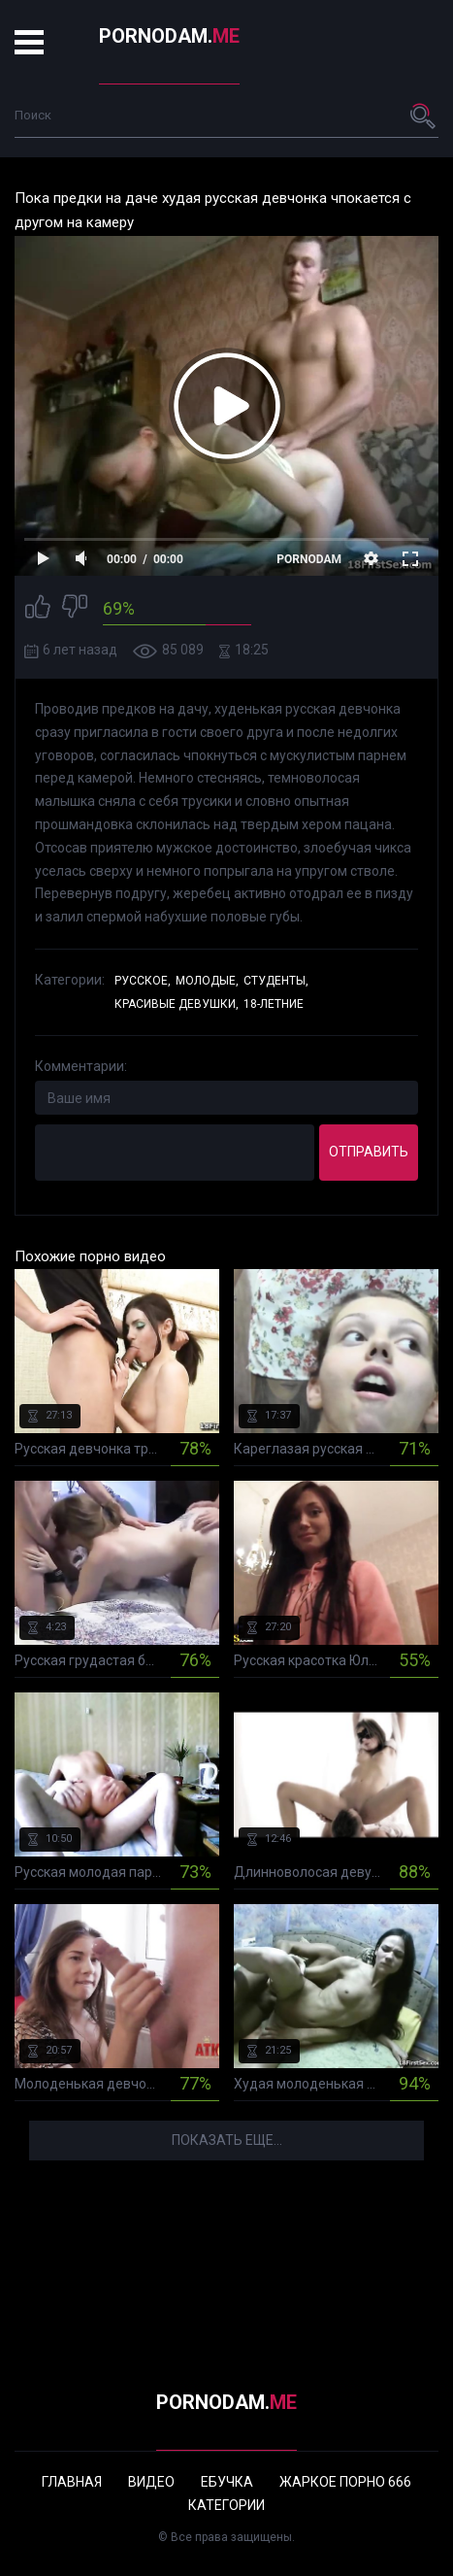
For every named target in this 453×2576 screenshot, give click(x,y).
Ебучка (227, 2482)
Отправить (368, 1151)
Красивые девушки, (176, 1004)
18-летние (273, 1004)
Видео (151, 2482)
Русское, (142, 980)
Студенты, (275, 980)
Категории (226, 2505)
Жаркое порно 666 (345, 2482)
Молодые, (207, 980)
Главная (72, 2482)
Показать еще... (227, 2140)
